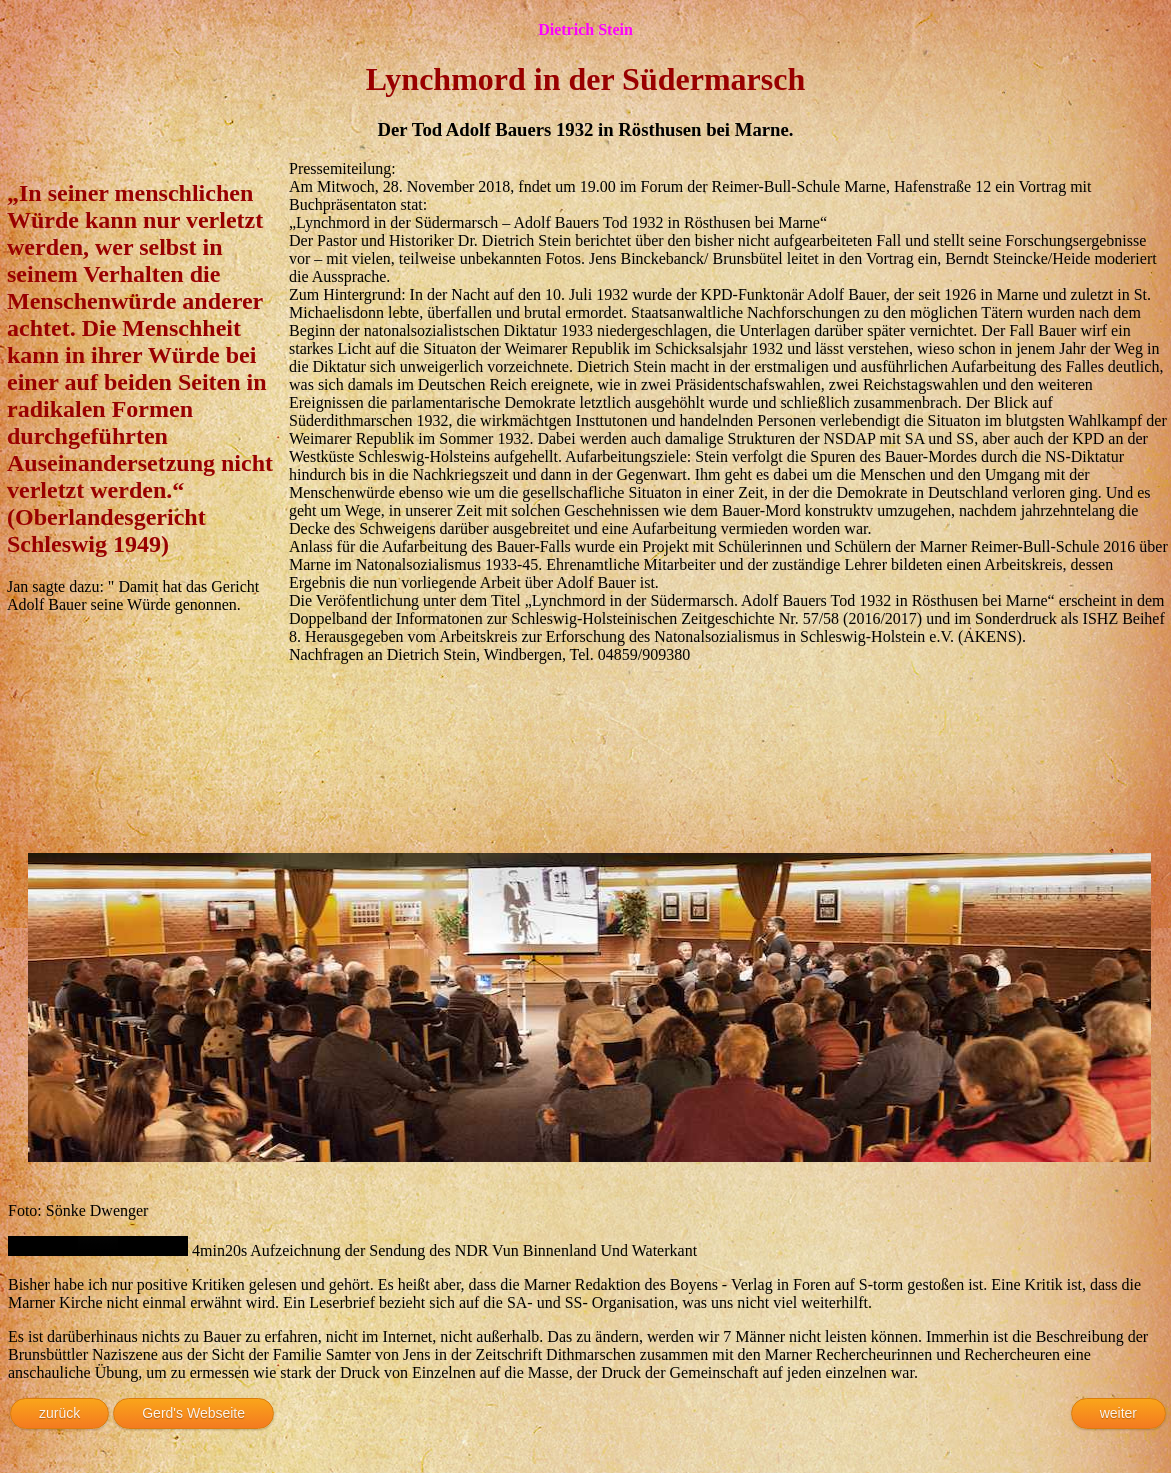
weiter (1118, 1413)
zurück (59, 1413)
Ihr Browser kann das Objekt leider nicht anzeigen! (98, 1246)
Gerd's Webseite (193, 1413)
